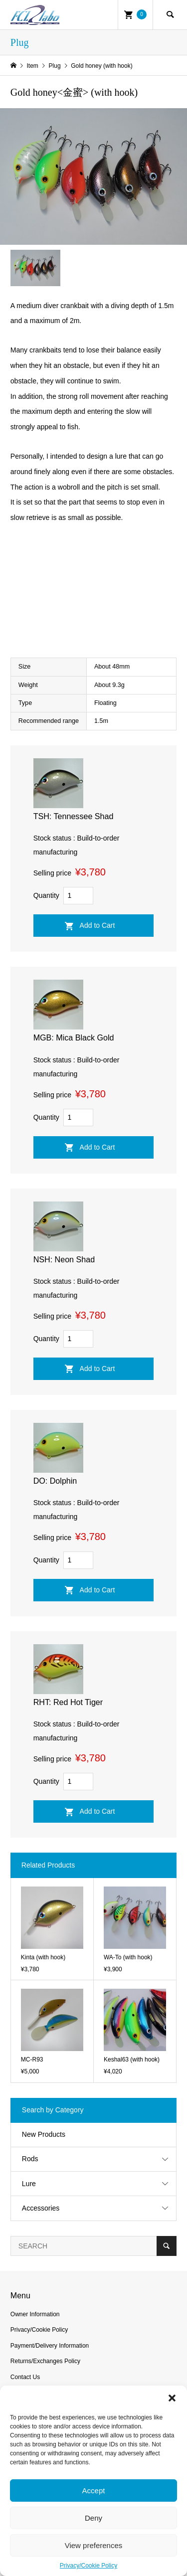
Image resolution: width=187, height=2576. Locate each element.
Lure (29, 2184)
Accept (93, 2490)
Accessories (40, 2208)
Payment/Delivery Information (49, 2345)
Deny (93, 2518)
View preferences (94, 2545)
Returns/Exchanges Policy (45, 2361)
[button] (172, 2398)
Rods (30, 2159)
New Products (43, 2134)
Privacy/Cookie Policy (88, 2565)
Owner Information (35, 2314)
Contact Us (25, 2377)
